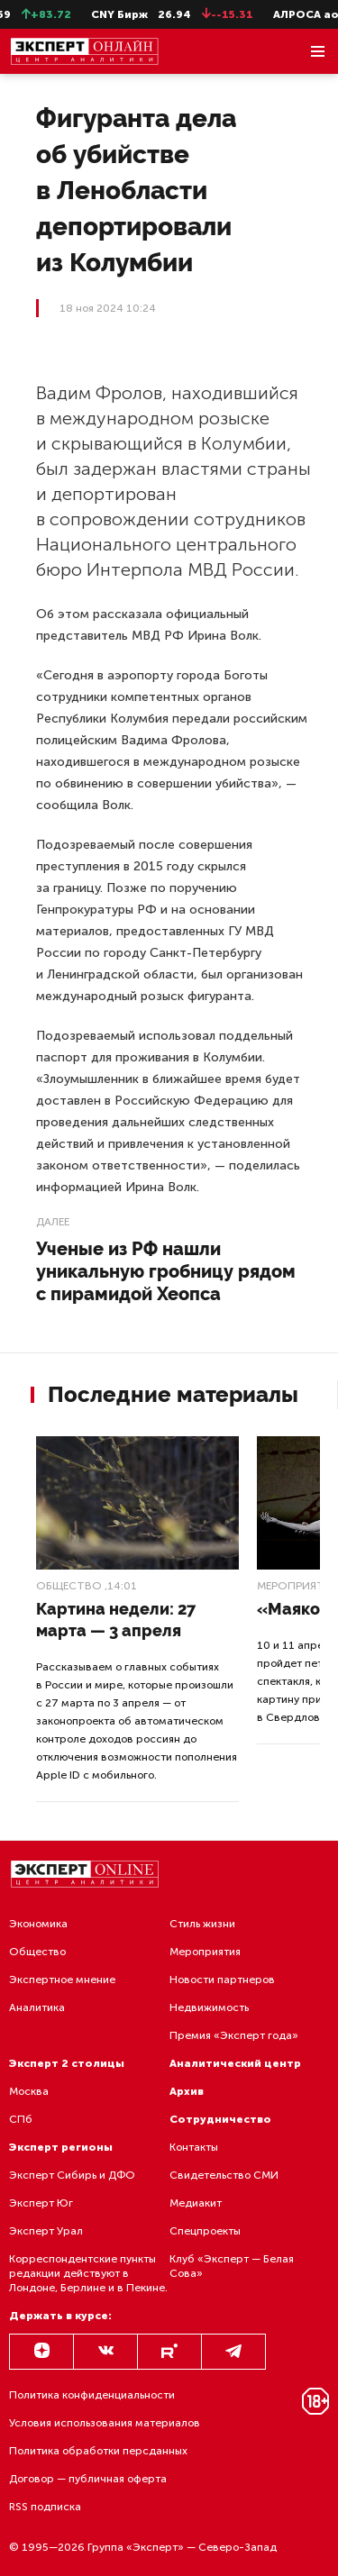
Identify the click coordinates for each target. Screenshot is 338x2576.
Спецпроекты (205, 2231)
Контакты (193, 2147)
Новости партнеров (222, 1979)
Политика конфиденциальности (92, 2395)
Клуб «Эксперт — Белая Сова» (231, 2266)
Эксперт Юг (41, 2203)
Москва (29, 2091)
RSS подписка (45, 2506)
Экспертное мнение (62, 1979)
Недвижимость (209, 2007)
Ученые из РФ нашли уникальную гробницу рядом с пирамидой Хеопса (166, 1271)
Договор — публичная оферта (88, 2478)
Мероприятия (205, 1951)
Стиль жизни (202, 1923)
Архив (186, 2091)
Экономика (38, 1923)
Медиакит (195, 2203)
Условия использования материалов (104, 2423)
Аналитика (37, 2007)
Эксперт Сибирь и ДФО (72, 2175)
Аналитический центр (235, 2063)
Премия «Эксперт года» (233, 2035)
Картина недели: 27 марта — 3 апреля (116, 1619)
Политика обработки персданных (98, 2450)
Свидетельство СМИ (224, 2175)
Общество (69, 1585)
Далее (52, 1221)
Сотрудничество (220, 2119)
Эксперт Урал (46, 2231)
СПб (20, 2119)
